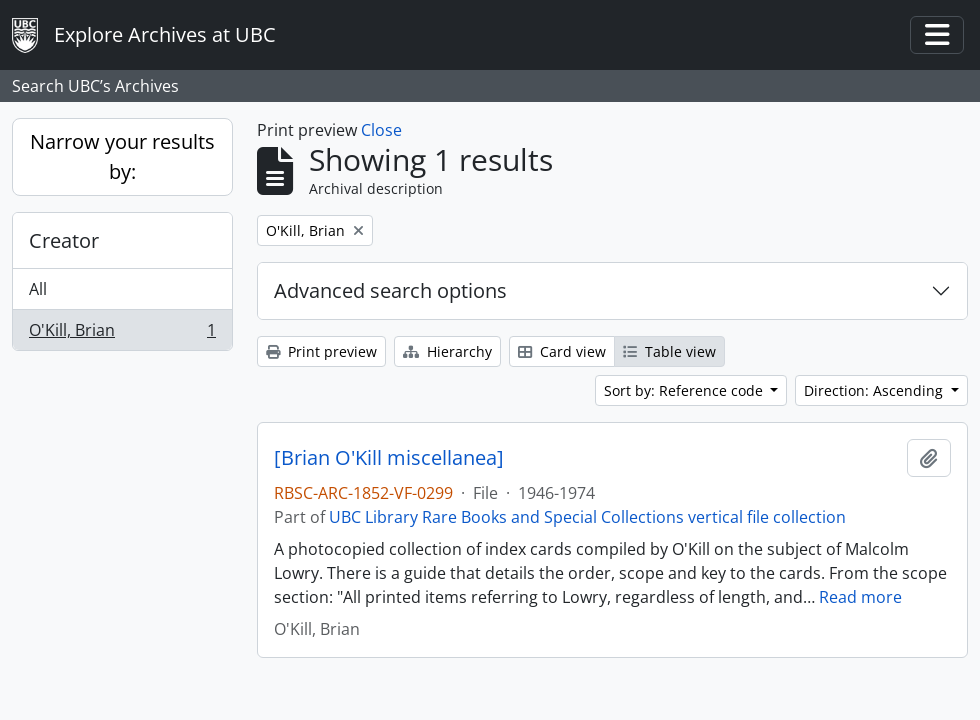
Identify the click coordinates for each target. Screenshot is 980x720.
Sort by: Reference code (685, 390)
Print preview (321, 351)
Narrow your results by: (122, 156)
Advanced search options (390, 290)
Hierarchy (447, 351)
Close (381, 130)
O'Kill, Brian (122, 334)
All (38, 289)
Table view (669, 351)
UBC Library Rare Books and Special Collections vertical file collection (587, 517)
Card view (562, 351)
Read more (860, 597)
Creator (64, 240)
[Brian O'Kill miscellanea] (389, 458)
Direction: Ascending (875, 390)
